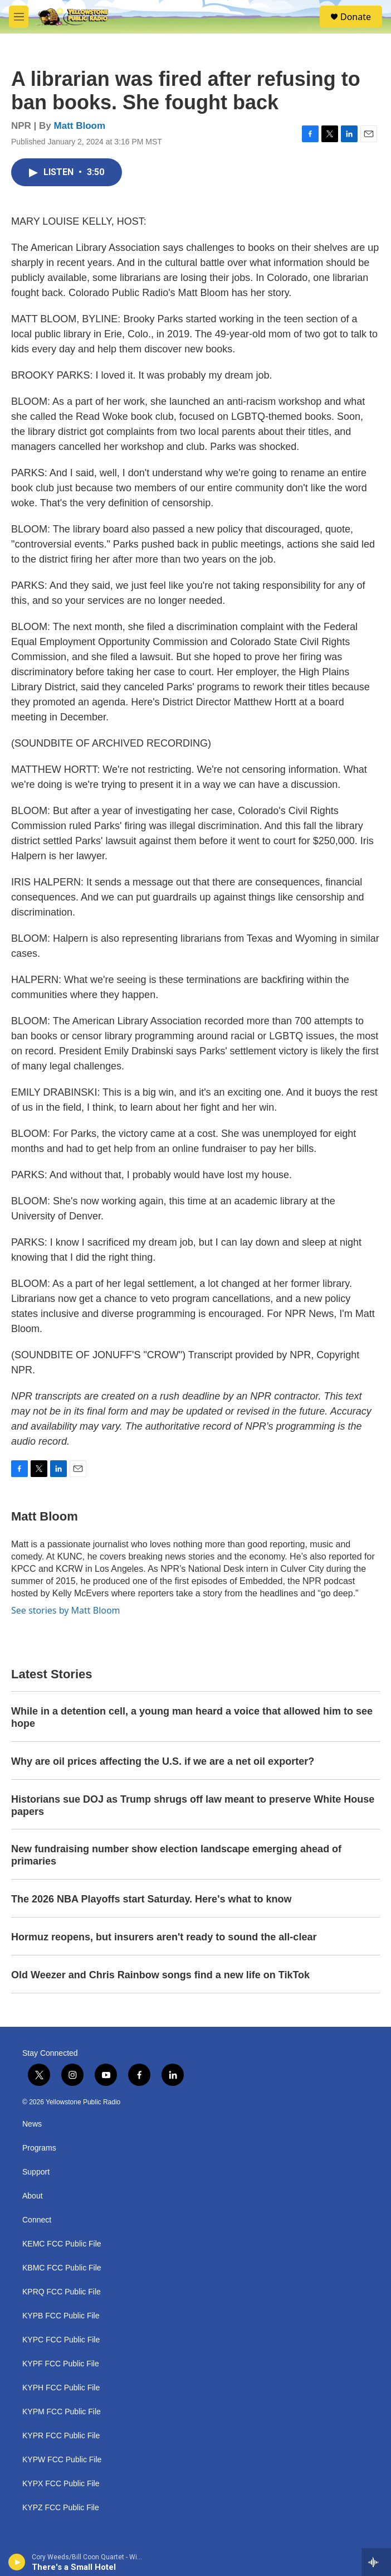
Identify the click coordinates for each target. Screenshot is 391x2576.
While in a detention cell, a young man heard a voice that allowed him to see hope (192, 1717)
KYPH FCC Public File (61, 2388)
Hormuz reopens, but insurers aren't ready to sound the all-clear (163, 1937)
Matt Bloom (80, 125)
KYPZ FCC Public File (60, 2508)
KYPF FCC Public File (60, 2364)
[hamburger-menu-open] (18, 17)
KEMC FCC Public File (61, 2244)
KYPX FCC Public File (60, 2484)
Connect (36, 2220)
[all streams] (376, 2562)
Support (36, 2172)
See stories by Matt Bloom (65, 1610)
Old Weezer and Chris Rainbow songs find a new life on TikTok (160, 1975)
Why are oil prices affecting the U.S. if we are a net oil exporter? (162, 1761)
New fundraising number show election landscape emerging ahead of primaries (176, 1855)
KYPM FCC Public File (61, 2412)
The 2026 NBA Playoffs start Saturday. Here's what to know (151, 1899)
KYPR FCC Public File (61, 2436)
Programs (39, 2148)
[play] (17, 2562)
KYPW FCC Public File (61, 2460)
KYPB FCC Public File (60, 2316)
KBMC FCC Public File (61, 2268)
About (32, 2196)
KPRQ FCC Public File (61, 2292)
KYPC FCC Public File (61, 2340)
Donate (355, 17)
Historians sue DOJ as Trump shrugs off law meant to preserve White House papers (192, 1805)
